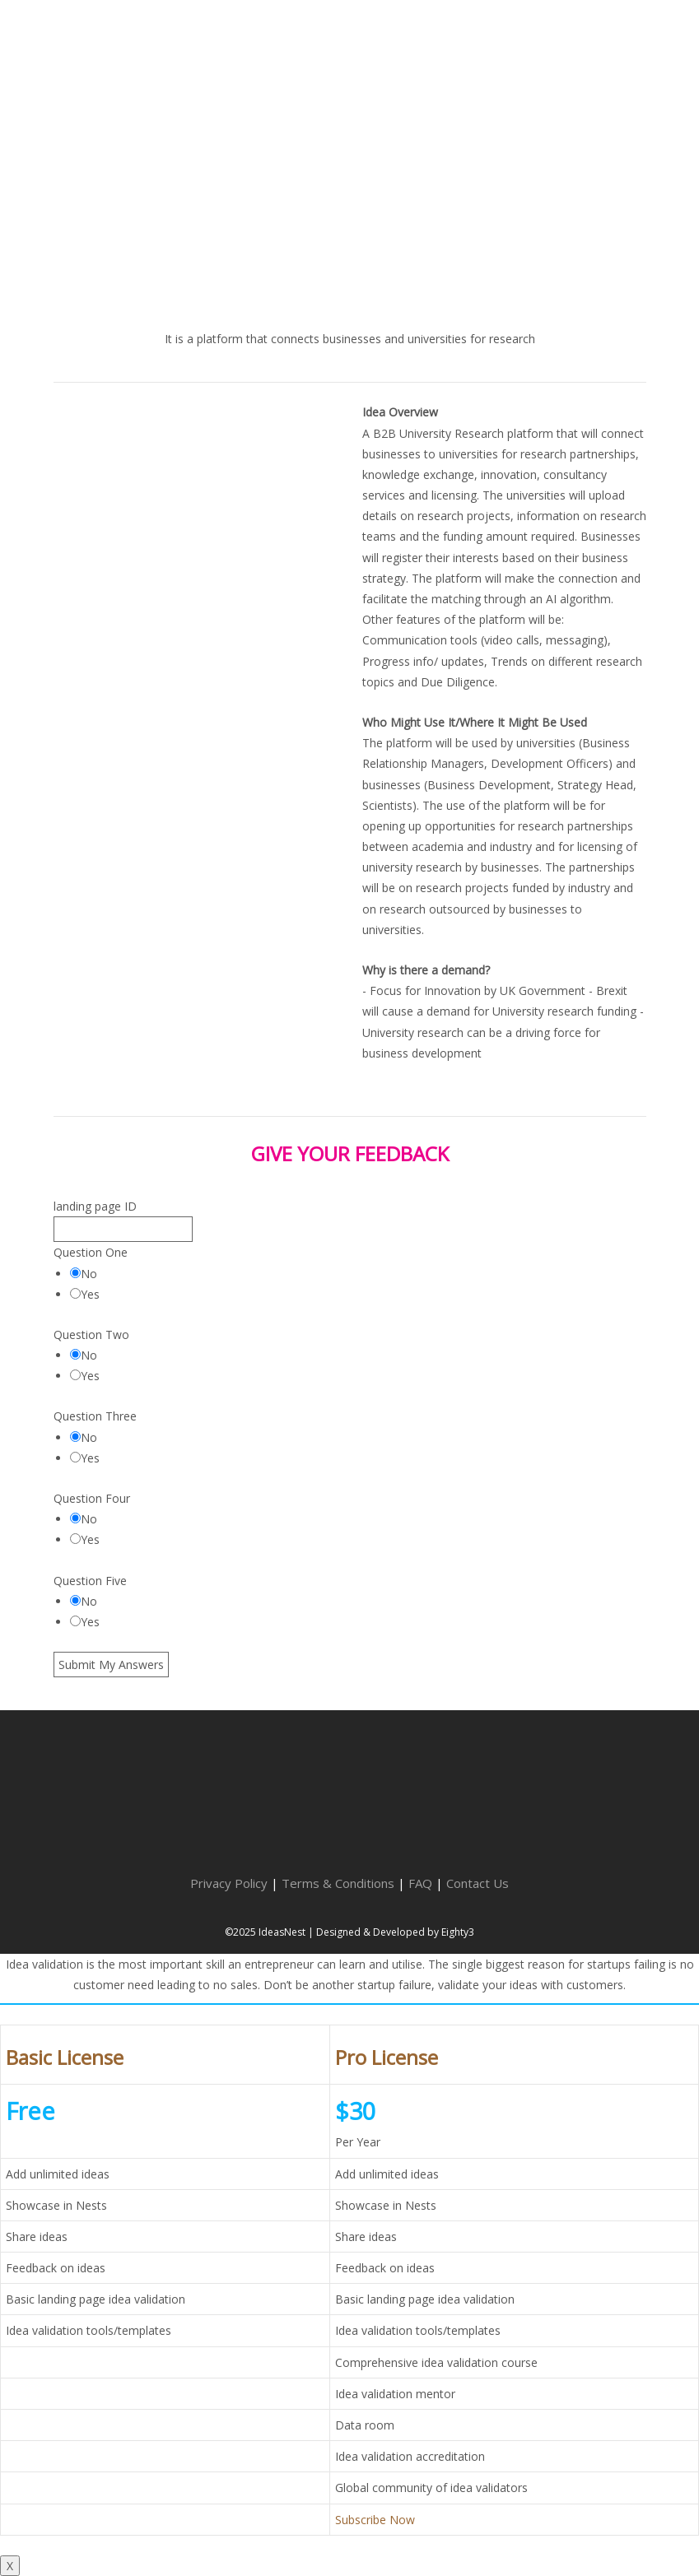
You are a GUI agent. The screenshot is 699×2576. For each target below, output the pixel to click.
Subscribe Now (375, 2519)
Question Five (90, 1580)
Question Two (91, 1334)
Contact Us (477, 1883)
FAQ (420, 1883)
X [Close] (10, 2566)
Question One (91, 1252)
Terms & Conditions (338, 1883)
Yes (85, 1294)
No (83, 1273)
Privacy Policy (229, 1883)
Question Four (92, 1498)
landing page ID (95, 1206)
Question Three (95, 1416)
